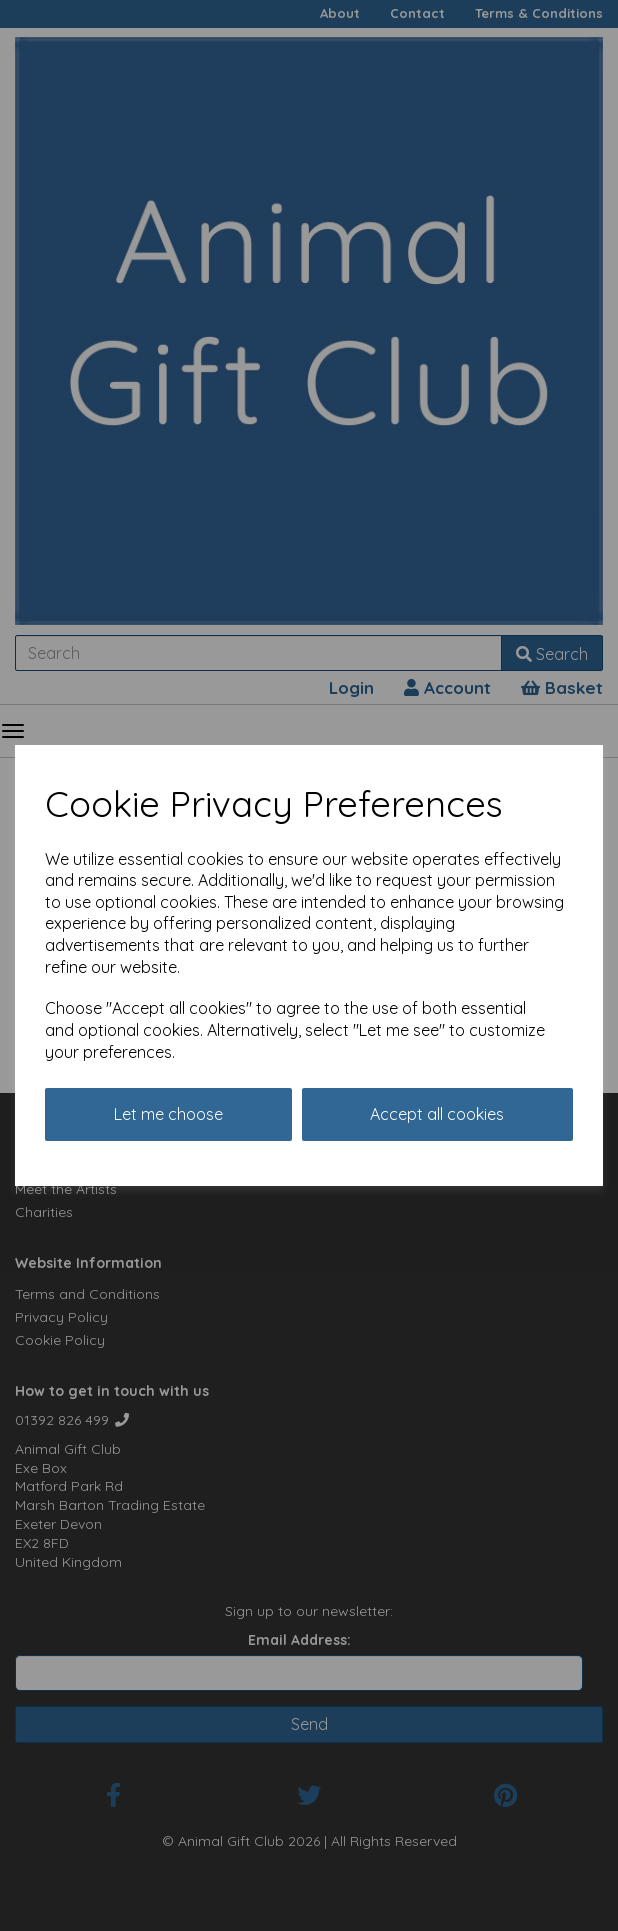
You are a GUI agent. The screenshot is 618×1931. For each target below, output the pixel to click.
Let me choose (168, 1114)
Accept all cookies (437, 1114)
